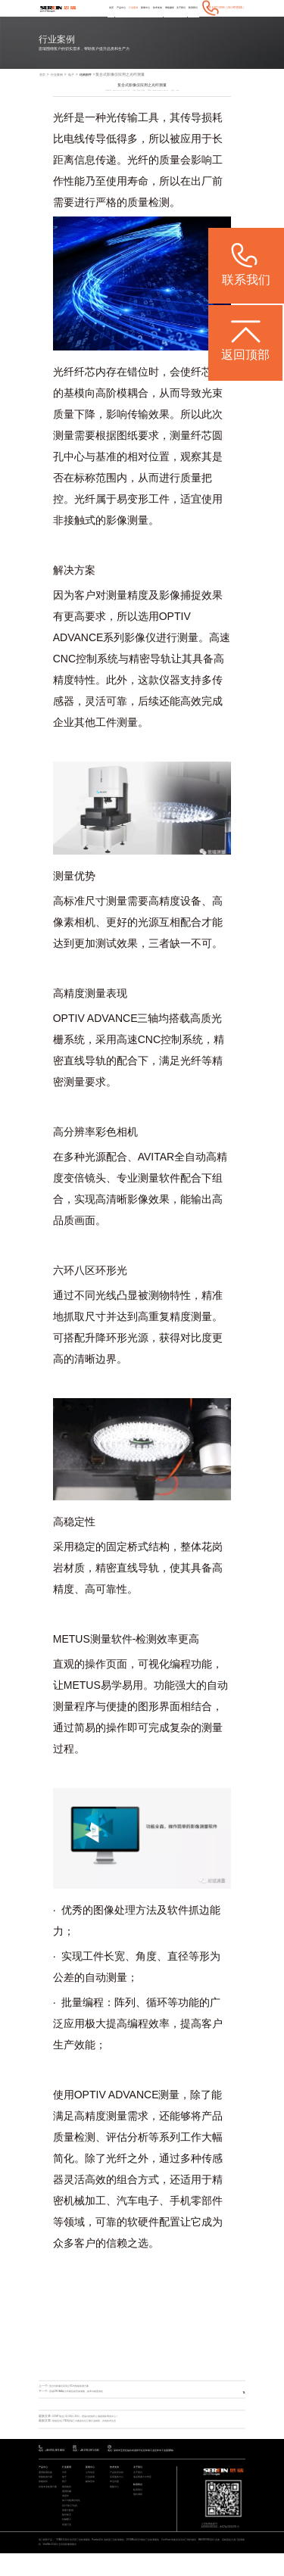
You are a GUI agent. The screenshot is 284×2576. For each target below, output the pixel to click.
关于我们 (176, 19)
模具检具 (66, 2503)
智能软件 (43, 2498)
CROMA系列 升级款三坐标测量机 (146, 2562)
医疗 (64, 2498)
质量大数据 (67, 2529)
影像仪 (140, 650)
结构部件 (94, 87)
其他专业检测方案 (48, 2503)
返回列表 (232, 2404)
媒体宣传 (90, 2498)
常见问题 (114, 2498)
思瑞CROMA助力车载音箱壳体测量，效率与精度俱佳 (84, 2404)
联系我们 (192, 19)
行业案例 (114, 19)
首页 (86, 19)
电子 (76, 87)
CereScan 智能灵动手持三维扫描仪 (183, 2562)
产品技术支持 (116, 2487)
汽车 (64, 2487)
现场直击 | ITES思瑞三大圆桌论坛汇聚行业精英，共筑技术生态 (94, 2433)
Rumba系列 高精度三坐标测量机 (109, 2562)
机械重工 (66, 2540)
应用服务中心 (116, 2492)
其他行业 (66, 2545)
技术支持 (145, 19)
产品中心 (99, 19)
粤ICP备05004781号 (232, 2541)
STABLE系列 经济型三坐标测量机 (74, 2562)
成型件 (65, 2513)
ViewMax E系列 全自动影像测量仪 (67, 2566)
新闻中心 (130, 19)
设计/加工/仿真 (69, 2524)
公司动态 (90, 2487)
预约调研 (137, 2511)
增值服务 (161, 19)
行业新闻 (90, 2492)
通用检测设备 (45, 2487)
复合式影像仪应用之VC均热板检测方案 (75, 2399)
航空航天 (66, 2535)
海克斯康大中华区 (142, 2492)
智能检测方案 (45, 2492)
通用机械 (66, 2508)
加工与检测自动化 (71, 2519)
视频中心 (114, 2503)
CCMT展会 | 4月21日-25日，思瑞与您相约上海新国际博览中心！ (94, 2429)
